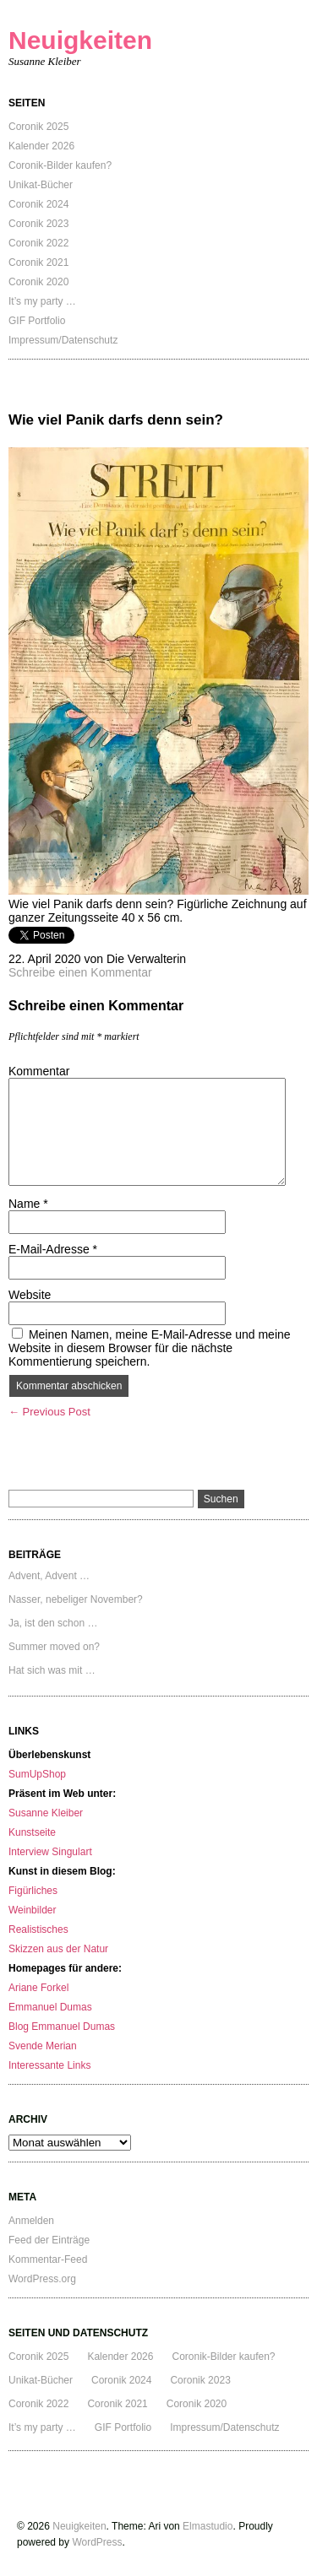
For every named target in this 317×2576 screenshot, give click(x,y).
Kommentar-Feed (47, 2259)
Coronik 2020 (38, 282)
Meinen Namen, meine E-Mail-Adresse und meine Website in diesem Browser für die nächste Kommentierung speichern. (149, 1348)
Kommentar (38, 1071)
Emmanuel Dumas (50, 2007)
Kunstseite (32, 1832)
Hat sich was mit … (52, 1670)
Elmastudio (207, 2526)
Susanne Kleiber (45, 1813)
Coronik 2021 (38, 262)
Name (28, 1203)
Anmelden (31, 2221)
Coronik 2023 (38, 224)
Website (29, 1295)
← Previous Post (49, 1411)
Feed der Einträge (49, 2240)
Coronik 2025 (38, 127)
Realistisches (38, 1929)
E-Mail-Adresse (52, 1249)
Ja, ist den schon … (52, 1623)
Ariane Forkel (38, 1988)
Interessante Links (49, 2065)
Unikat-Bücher (40, 185)
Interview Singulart (50, 1852)
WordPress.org (42, 2279)
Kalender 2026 (41, 146)
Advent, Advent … (49, 1576)
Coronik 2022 (38, 243)
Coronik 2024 (38, 204)
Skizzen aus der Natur (58, 1949)
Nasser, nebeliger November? (75, 1599)
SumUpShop (37, 1774)
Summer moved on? (54, 1647)
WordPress (97, 2542)
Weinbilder (32, 1910)
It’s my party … (42, 301)
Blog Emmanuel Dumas (61, 2026)
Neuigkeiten (80, 40)
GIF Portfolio (36, 321)
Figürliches (32, 1891)
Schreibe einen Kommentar (80, 972)
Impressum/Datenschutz (63, 340)
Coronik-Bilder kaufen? (60, 165)
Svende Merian (42, 2046)
